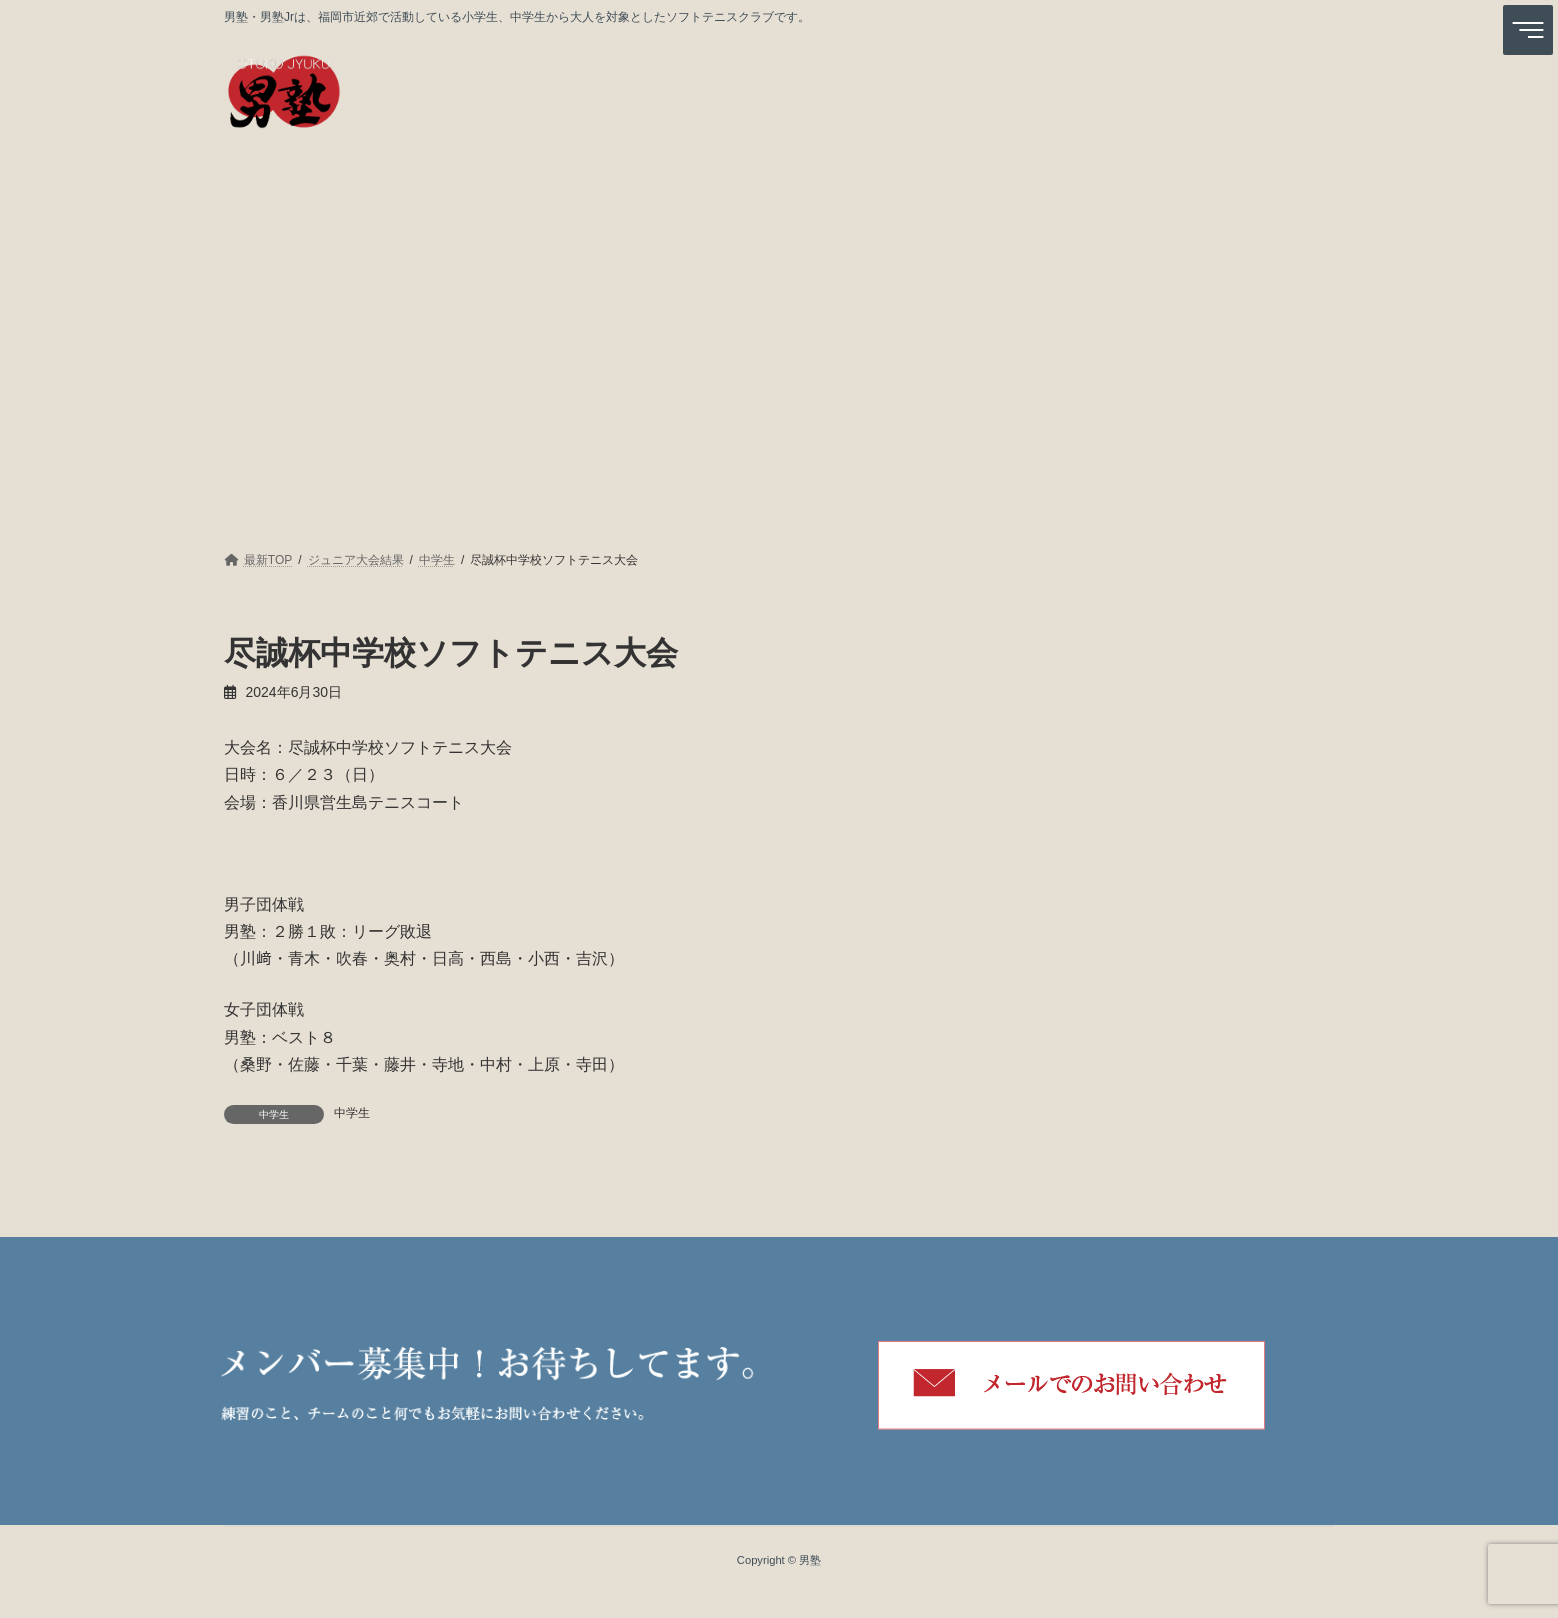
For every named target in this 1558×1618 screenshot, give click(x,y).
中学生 (352, 1113)
